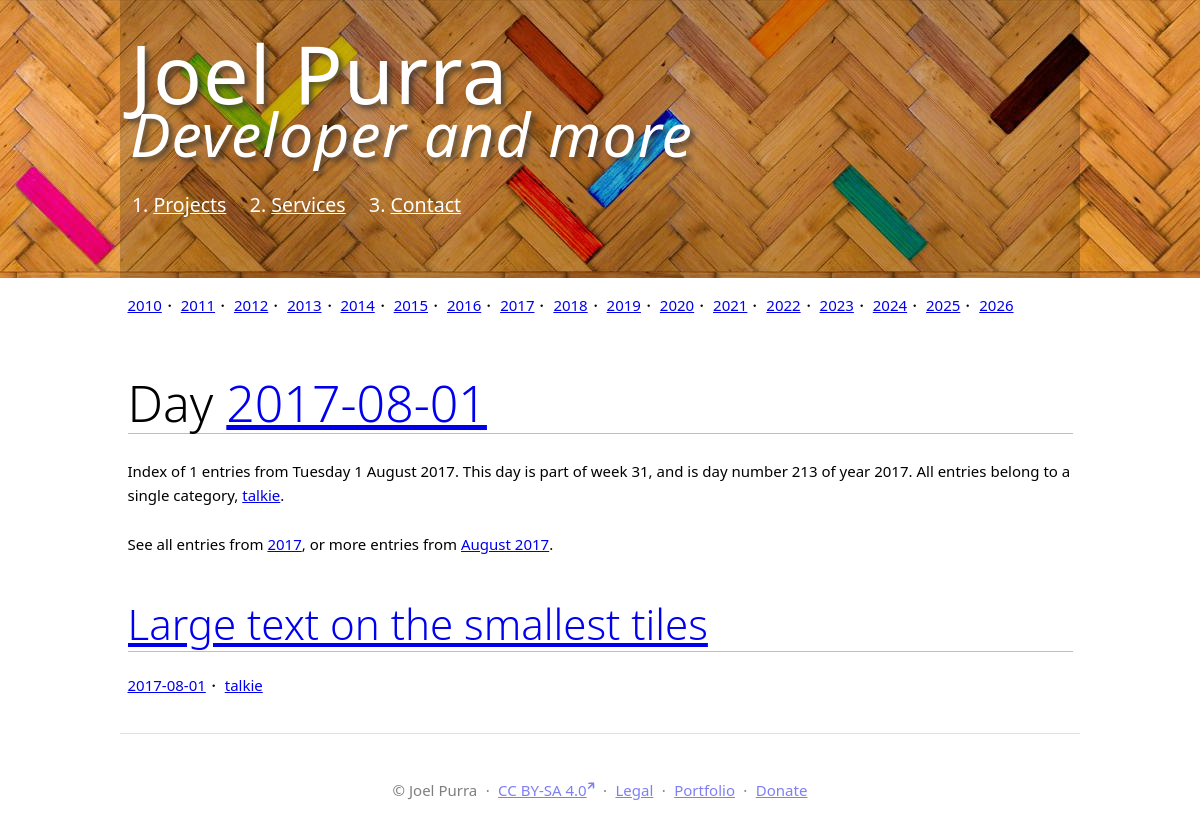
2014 (357, 305)
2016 (464, 305)
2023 (837, 305)
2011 (198, 305)
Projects (189, 204)
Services (308, 204)
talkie (261, 495)
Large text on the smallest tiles (418, 623)
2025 (943, 305)
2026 (996, 305)
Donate (782, 790)
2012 (251, 305)
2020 (677, 305)
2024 (890, 305)
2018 (570, 305)
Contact (425, 204)
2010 (145, 305)
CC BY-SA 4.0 (542, 790)
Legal (634, 790)
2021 (730, 305)
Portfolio (704, 790)
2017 (517, 305)
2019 (624, 305)
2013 (304, 305)
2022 (783, 305)
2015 (411, 305)
